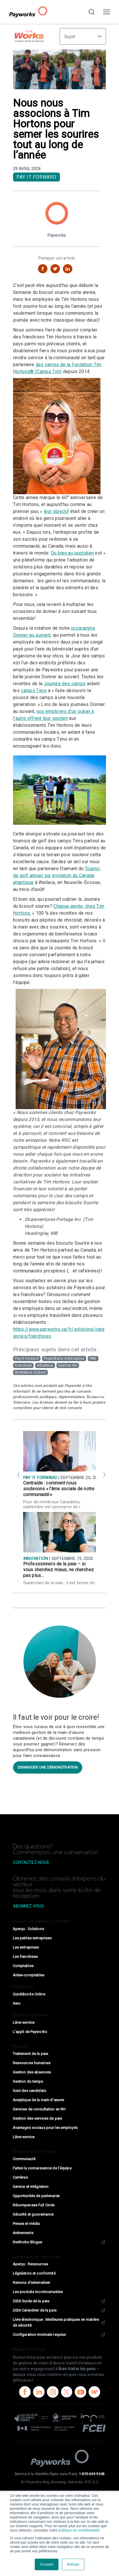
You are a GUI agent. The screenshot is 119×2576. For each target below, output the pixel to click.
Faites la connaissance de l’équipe (42, 2168)
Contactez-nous (31, 1862)
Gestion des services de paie (37, 2118)
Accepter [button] (47, 2564)
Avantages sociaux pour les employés (45, 2127)
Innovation (36, 1558)
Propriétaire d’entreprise (64, 1358)
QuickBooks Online (29, 1994)
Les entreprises (26, 1947)
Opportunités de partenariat (36, 2196)
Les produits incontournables (38, 2292)
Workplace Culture (30, 1372)
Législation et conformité (34, 2273)
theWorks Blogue (59, 2242)
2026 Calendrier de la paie (59, 2310)
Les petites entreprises (32, 1938)
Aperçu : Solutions (28, 1929)
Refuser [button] (73, 2564)
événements (23, 2233)
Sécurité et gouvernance (33, 2214)
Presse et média (26, 2223)
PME (93, 1358)
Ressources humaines (31, 2063)
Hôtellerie (45, 1365)
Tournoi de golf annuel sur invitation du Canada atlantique (56, 875)
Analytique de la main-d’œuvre (38, 2100)
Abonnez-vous (28, 1906)
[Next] (102, 1474)
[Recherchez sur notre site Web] (91, 12)
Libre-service (24, 2022)
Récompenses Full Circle (34, 2205)
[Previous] (16, 1474)
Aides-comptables (29, 1975)
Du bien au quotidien (72, 553)
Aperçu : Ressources (30, 2264)
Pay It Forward (36, 177)
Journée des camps (64, 683)
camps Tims (34, 690)
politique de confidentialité (78, 2530)
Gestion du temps (28, 2081)
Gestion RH (67, 1365)
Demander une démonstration (48, 1767)
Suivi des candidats (29, 2090)
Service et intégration (31, 2186)
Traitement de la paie (30, 2053)
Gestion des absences (32, 2072)
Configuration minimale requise (59, 2334)
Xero (17, 2003)
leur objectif (56, 511)
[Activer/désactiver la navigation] (106, 12)
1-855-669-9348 (92, 2474)
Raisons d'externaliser (31, 2282)
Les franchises (25, 1956)
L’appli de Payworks (30, 2032)
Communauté (24, 2159)
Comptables (23, 1966)
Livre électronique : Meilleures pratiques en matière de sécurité (59, 2322)
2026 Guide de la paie (59, 2301)
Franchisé (23, 1365)
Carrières (20, 2177)
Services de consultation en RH (39, 2109)
